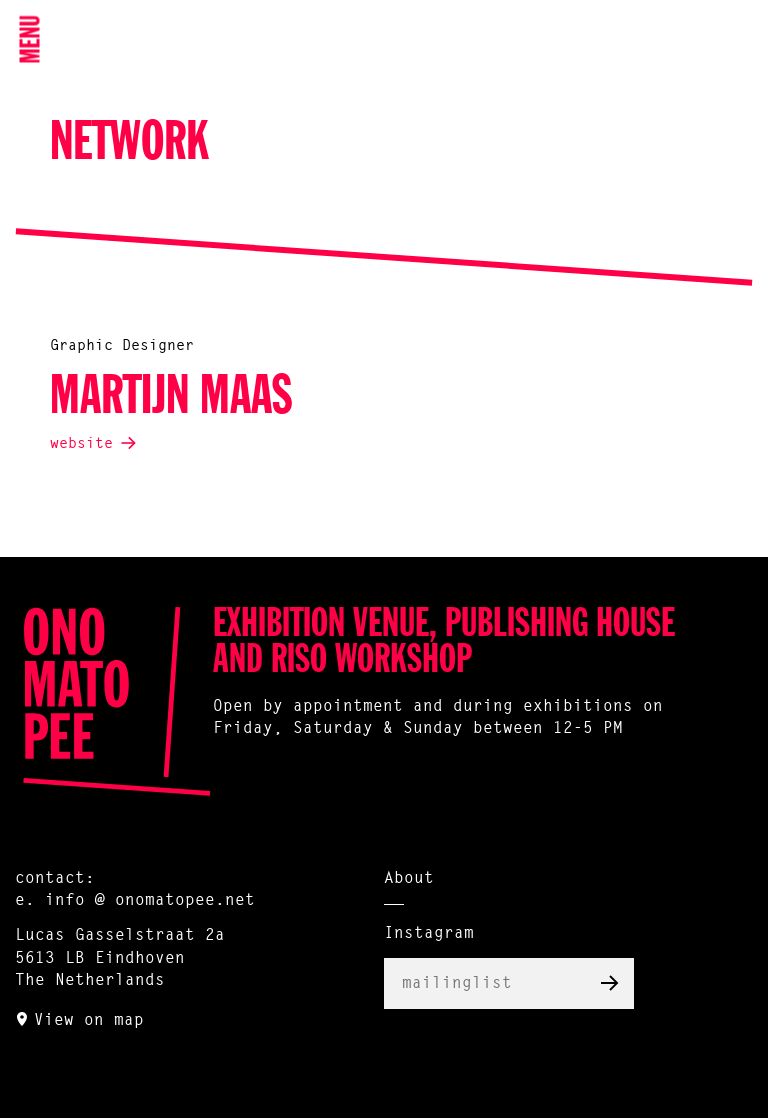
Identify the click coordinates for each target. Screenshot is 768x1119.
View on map (89, 1021)
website (81, 444)
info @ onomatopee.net (150, 901)
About (409, 879)
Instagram (429, 934)
